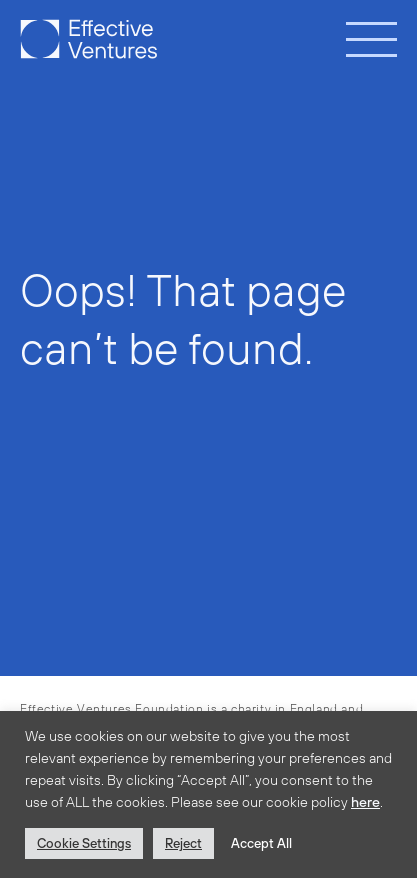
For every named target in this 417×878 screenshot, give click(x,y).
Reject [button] (183, 843)
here (365, 802)
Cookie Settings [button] (84, 843)
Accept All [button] (261, 843)
